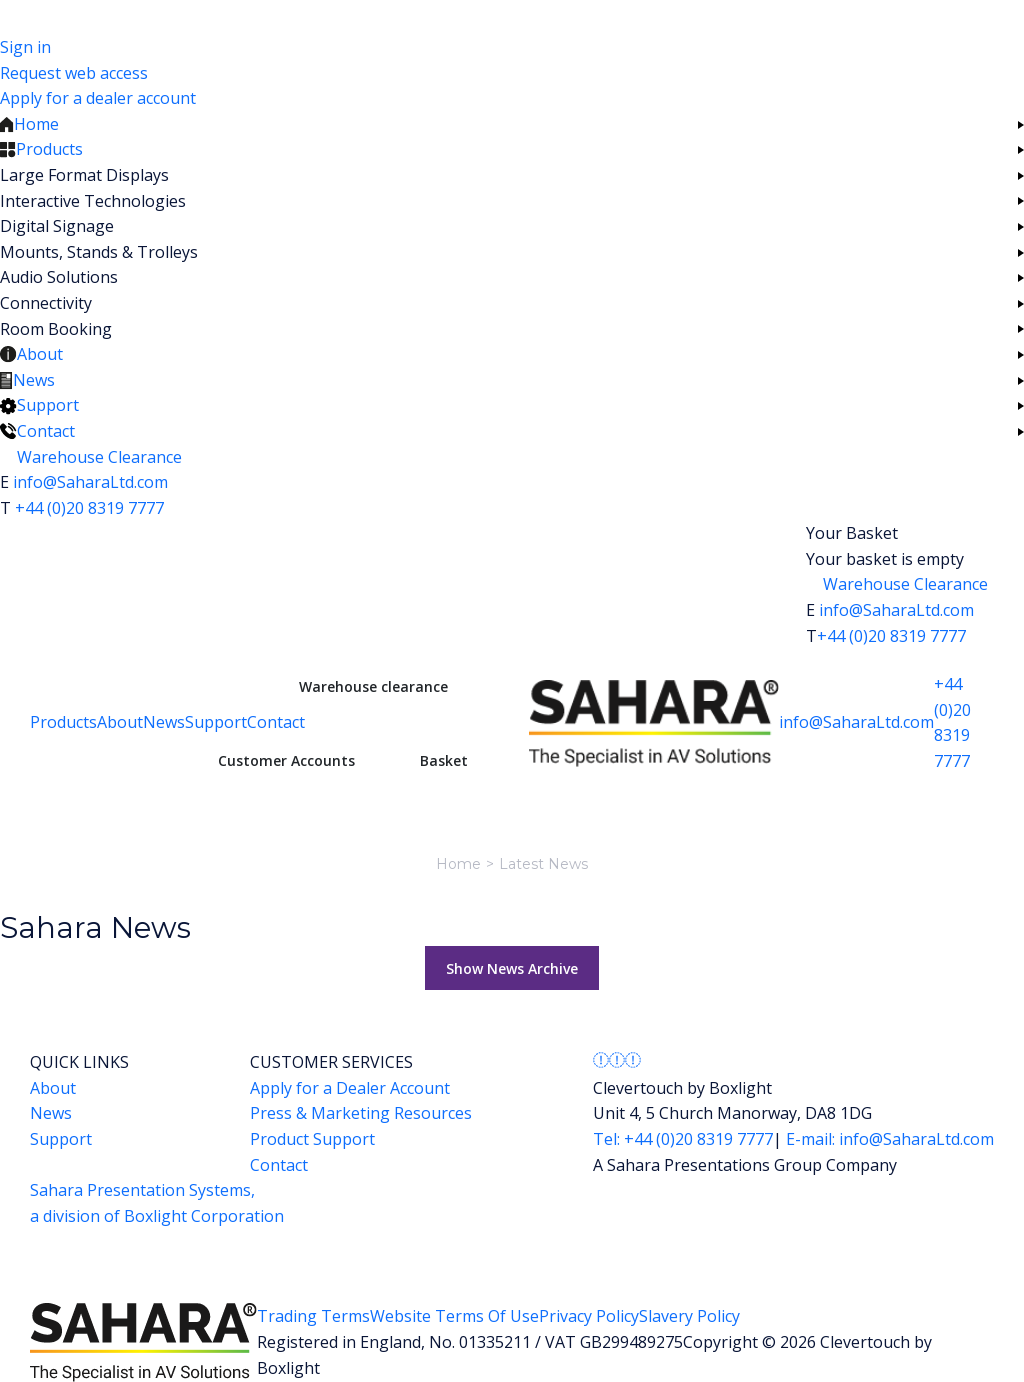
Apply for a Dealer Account (350, 1088)
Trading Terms (313, 1316)
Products (63, 722)
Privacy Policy (589, 1316)
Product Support (312, 1139)
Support (216, 722)
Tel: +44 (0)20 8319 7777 (683, 1139)
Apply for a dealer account (98, 98)
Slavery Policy (689, 1316)
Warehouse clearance (373, 686)
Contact (276, 722)
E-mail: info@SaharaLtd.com (888, 1139)
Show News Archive (512, 968)
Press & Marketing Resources (361, 1113)
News (164, 722)
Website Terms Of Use (454, 1316)
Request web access (74, 73)
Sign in (25, 47)
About (120, 722)
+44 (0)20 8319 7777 (89, 508)
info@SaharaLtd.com (90, 482)
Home (458, 864)
